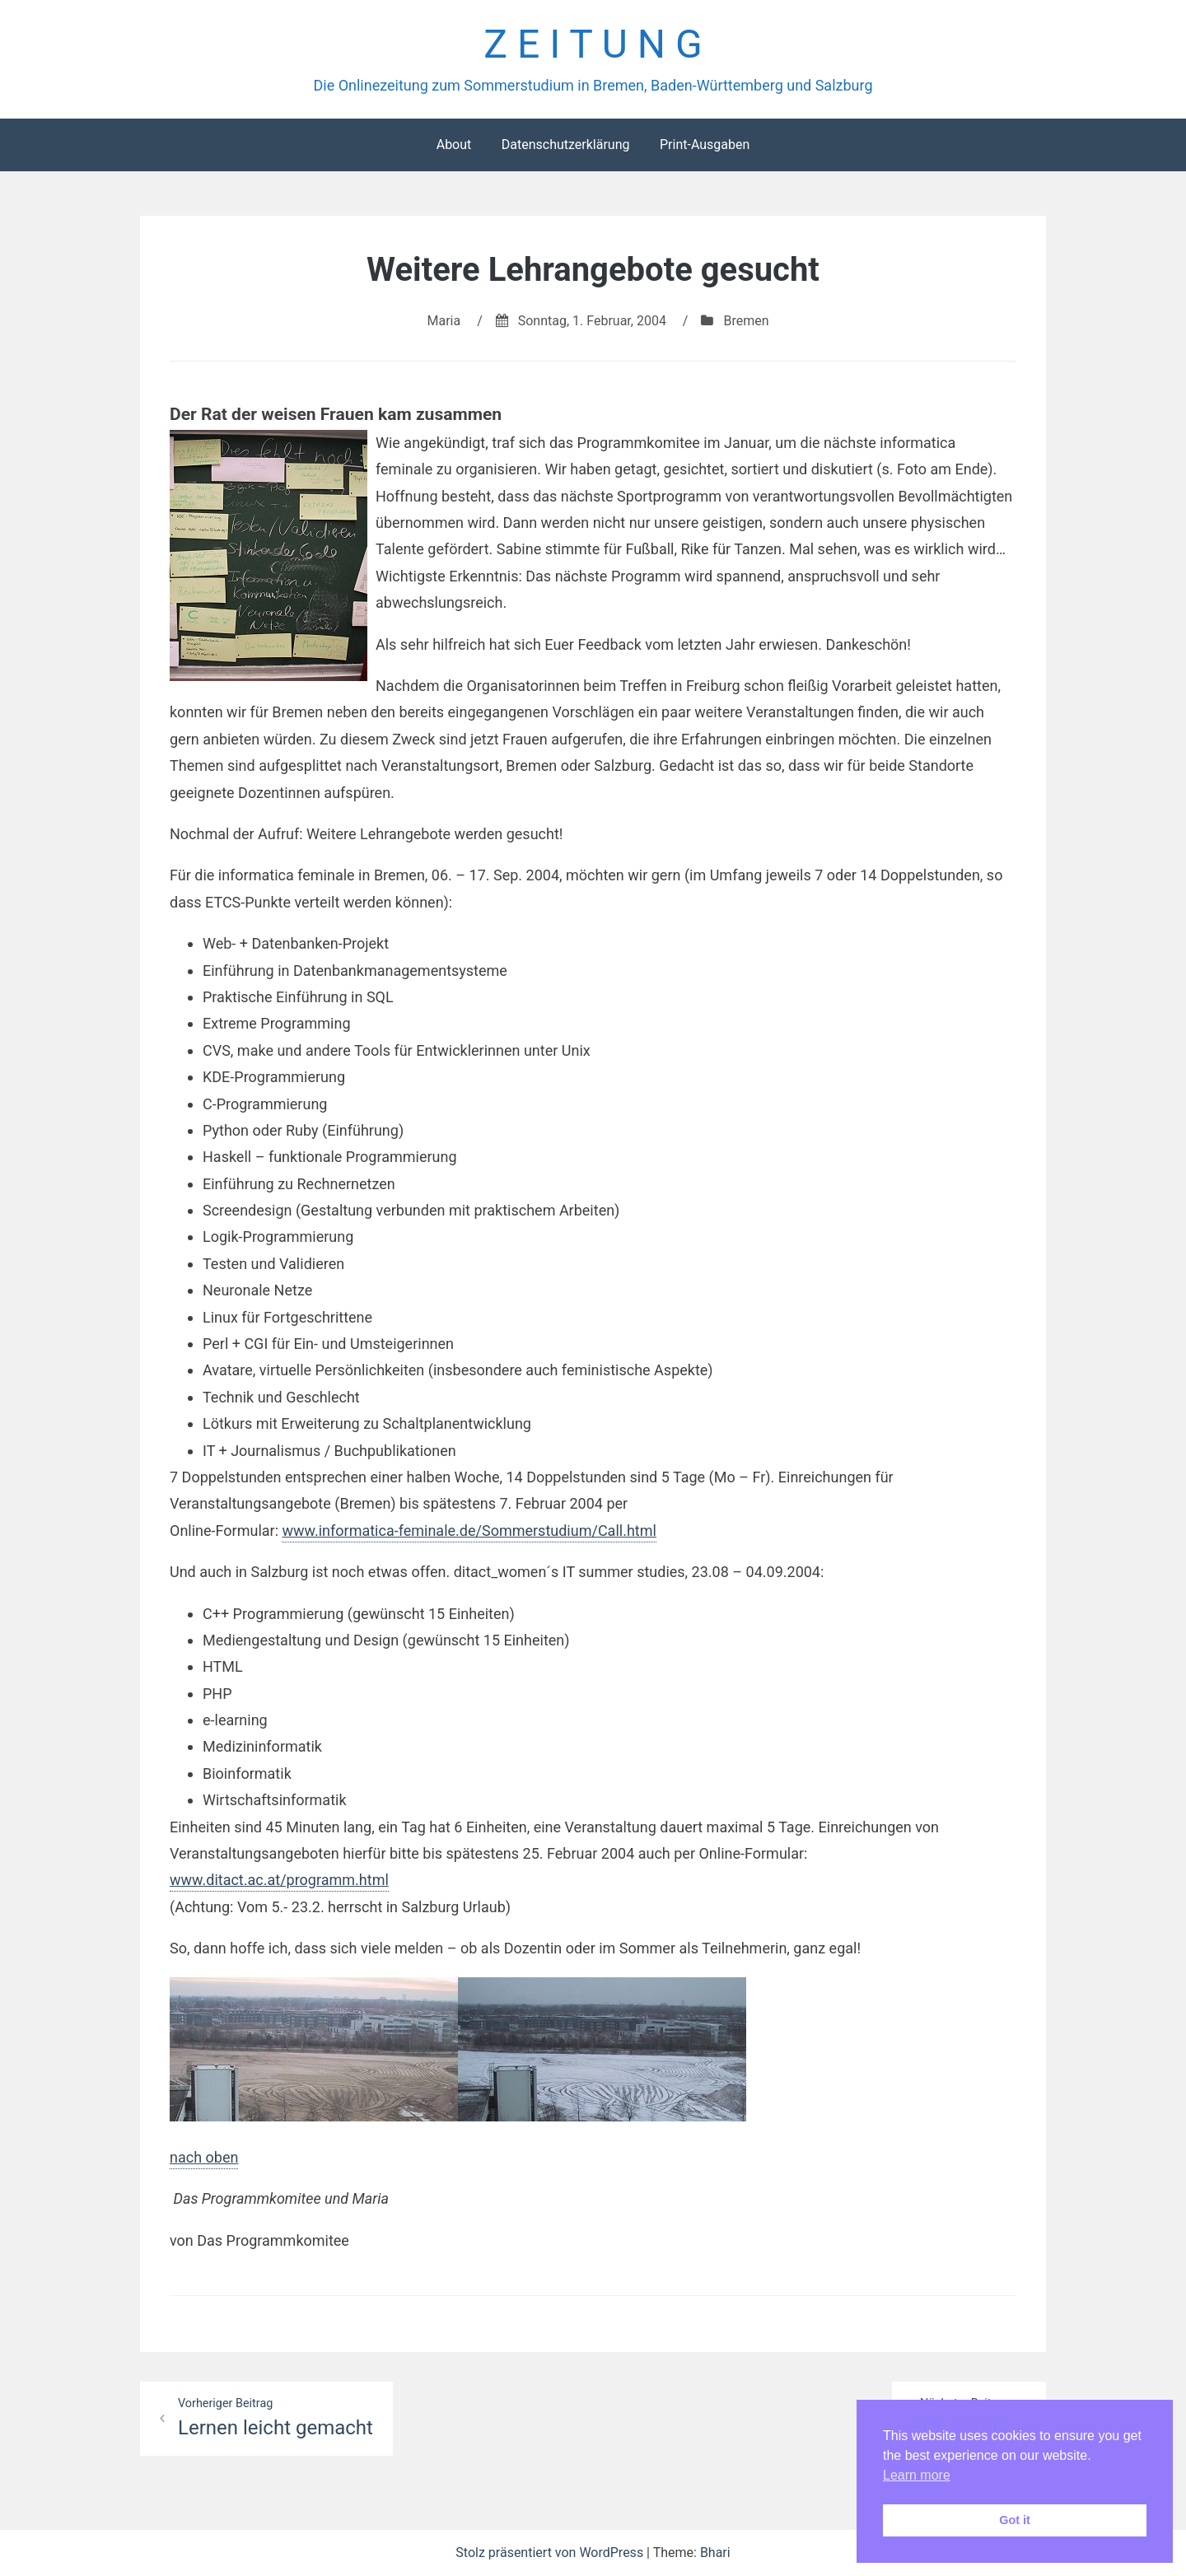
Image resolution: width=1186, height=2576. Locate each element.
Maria (443, 321)
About (454, 144)
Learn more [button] (916, 2475)
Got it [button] (1014, 2520)
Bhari (715, 2552)
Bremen (745, 321)
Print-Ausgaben (704, 144)
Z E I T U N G (592, 44)
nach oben (204, 2157)
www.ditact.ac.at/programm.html (279, 1879)
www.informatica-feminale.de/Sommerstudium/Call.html (469, 1530)
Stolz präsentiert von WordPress (551, 2552)
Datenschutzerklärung (566, 144)
